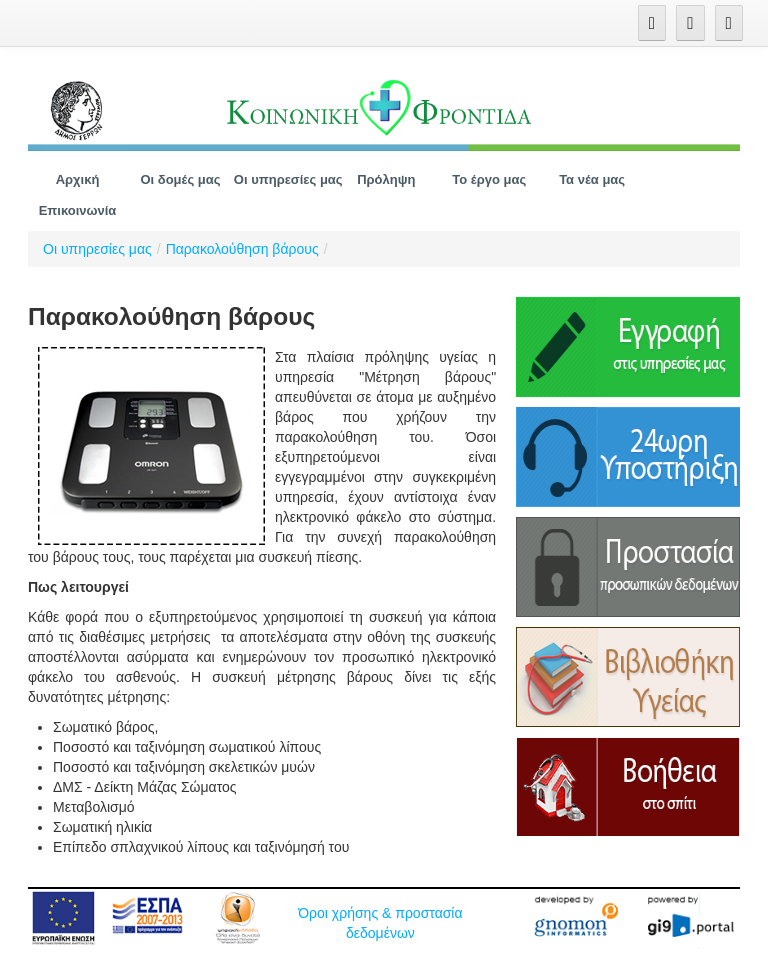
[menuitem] (78, 179)
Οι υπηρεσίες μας (97, 249)
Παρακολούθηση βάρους (242, 249)
